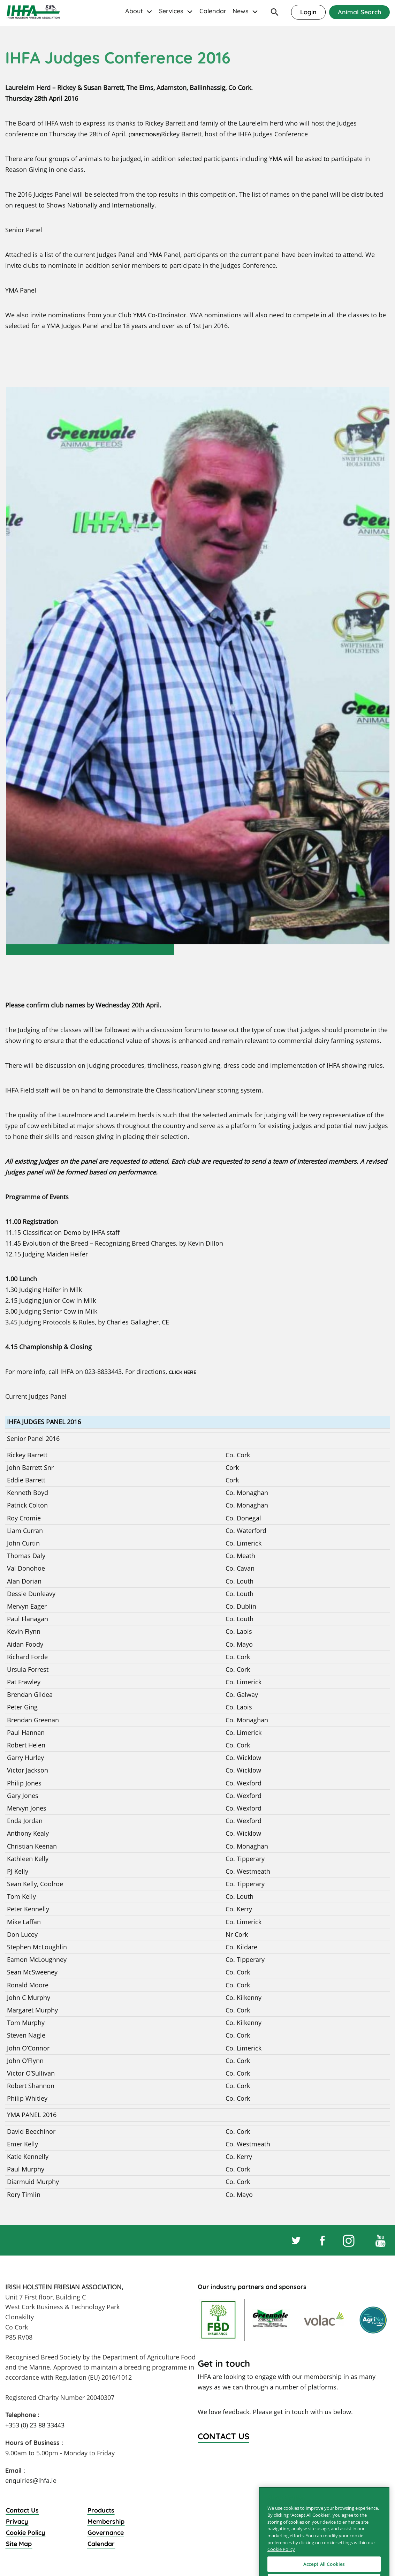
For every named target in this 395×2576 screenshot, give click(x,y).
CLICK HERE (182, 1372)
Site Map (19, 2544)
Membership (106, 2521)
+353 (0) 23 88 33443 (34, 2425)
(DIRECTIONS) (145, 134)
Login (308, 12)
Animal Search (359, 12)
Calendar (212, 11)
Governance (106, 2533)
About (134, 11)
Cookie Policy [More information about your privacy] (281, 2569)
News (241, 11)
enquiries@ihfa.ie (30, 2480)
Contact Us (22, 2510)
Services (171, 11)
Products (101, 2510)
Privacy (17, 2521)
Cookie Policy (25, 2533)
